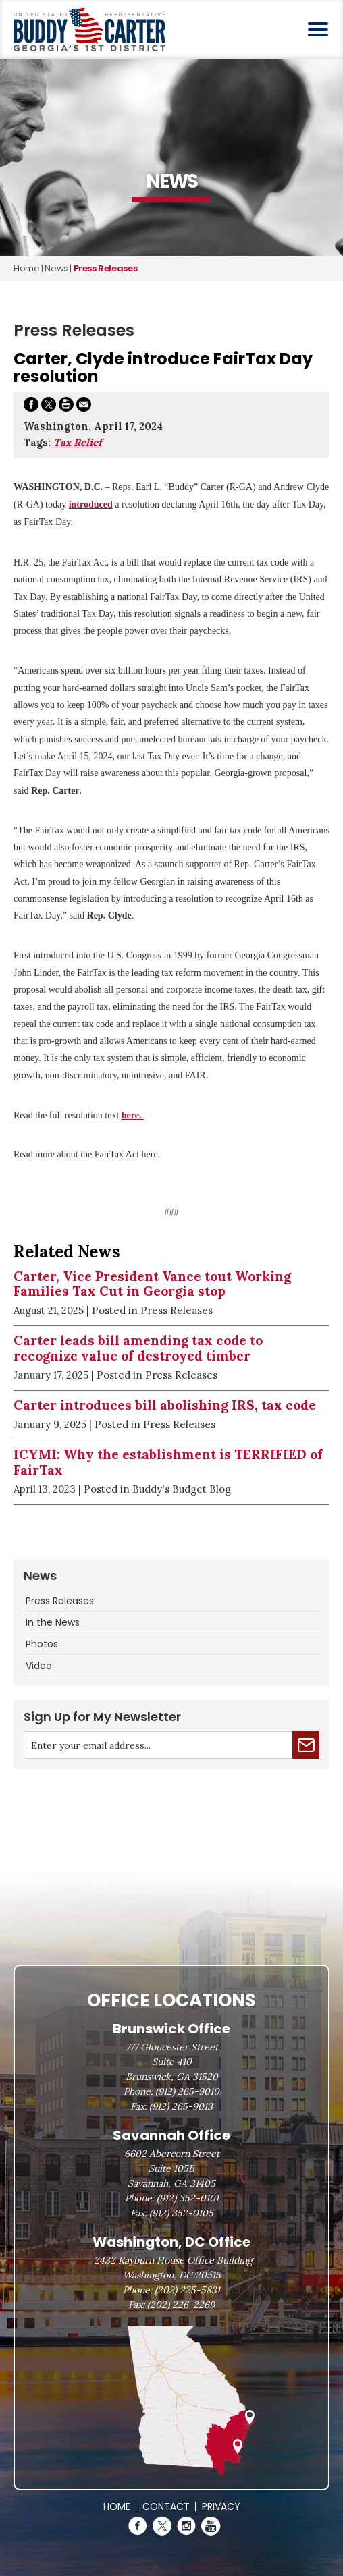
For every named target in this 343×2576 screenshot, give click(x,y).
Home (26, 268)
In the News (53, 1622)
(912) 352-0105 (181, 2213)
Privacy (221, 2506)
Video (39, 1665)
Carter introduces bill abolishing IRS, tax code (165, 1405)
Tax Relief (77, 442)
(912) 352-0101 (188, 2198)
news (56, 268)
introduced (91, 504)
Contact (166, 2506)
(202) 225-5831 (187, 2290)
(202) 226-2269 (181, 2305)
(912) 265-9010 (187, 2091)
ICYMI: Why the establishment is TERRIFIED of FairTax (168, 1462)
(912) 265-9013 (181, 2106)
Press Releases (60, 1601)
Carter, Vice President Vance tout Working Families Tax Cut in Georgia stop (152, 1284)
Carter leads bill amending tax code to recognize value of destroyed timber (138, 1348)
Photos (42, 1644)
